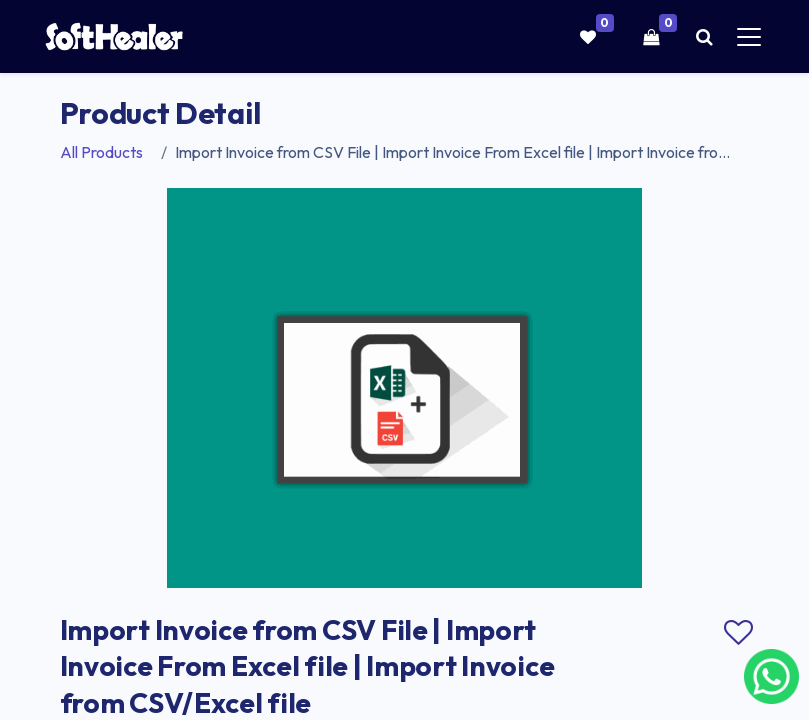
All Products (101, 152)
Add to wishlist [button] (739, 633)
